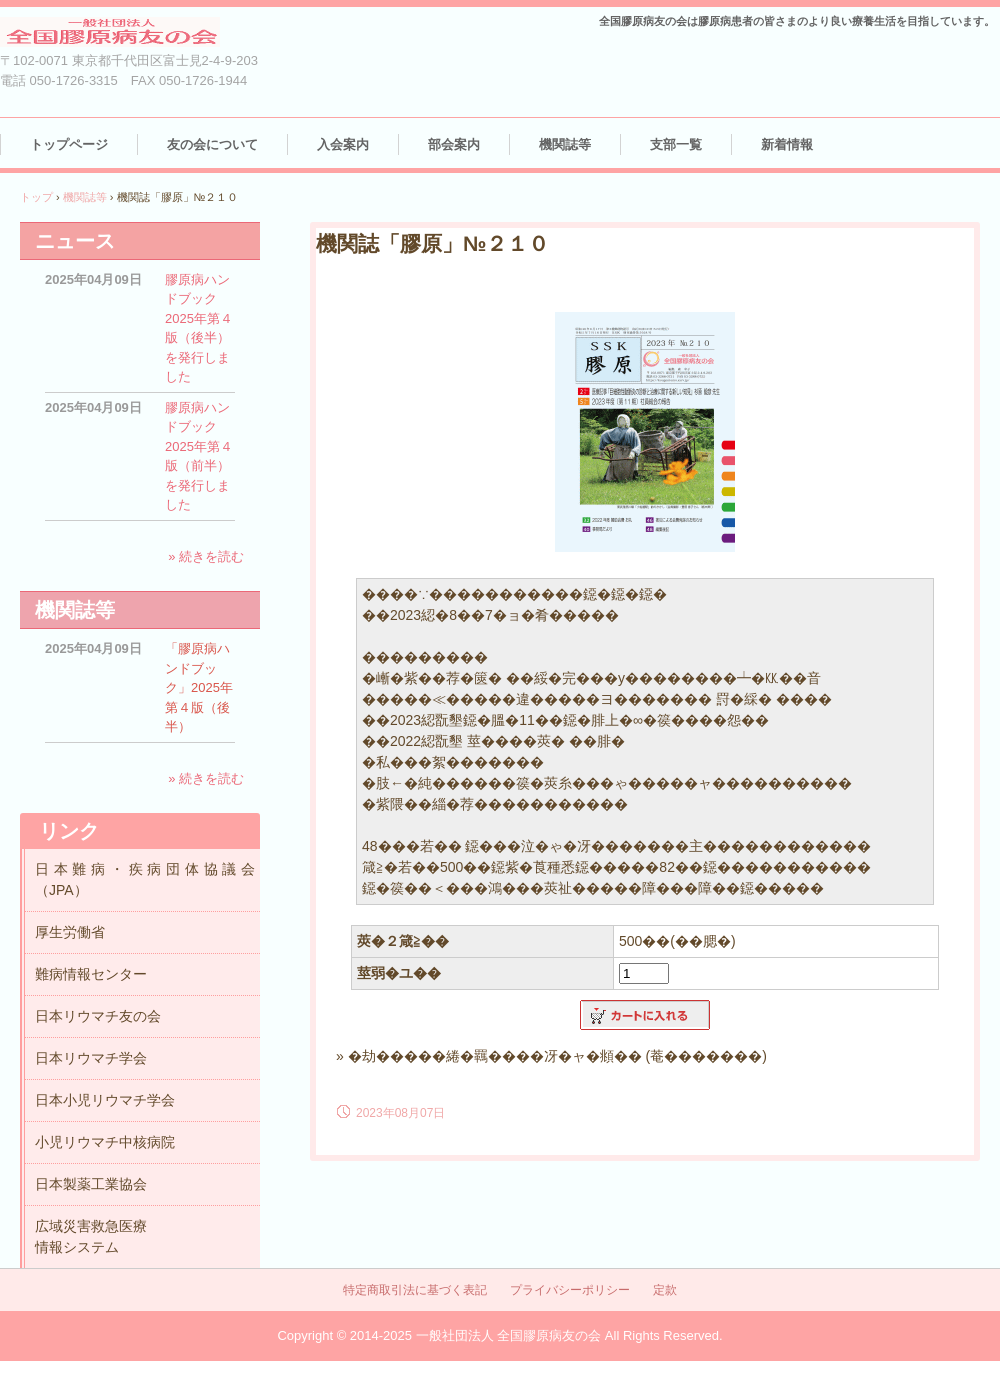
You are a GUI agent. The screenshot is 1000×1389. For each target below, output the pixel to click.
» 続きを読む (206, 556)
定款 (665, 1290)
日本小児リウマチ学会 (105, 1100)
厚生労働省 (70, 932)
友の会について (212, 144)
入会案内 (343, 144)
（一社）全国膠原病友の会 (130, 33)
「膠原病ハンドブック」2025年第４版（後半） (199, 687)
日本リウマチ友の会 (98, 1016)
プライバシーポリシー (570, 1290)
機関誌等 (565, 144)
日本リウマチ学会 (91, 1058)
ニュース (75, 241)
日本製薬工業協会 (91, 1184)
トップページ (69, 144)
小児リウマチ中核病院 (105, 1142)
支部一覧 (676, 144)
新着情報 (787, 144)
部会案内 (454, 144)
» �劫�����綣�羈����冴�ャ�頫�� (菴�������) (551, 1056)
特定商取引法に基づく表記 (415, 1290)
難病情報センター (91, 974)
